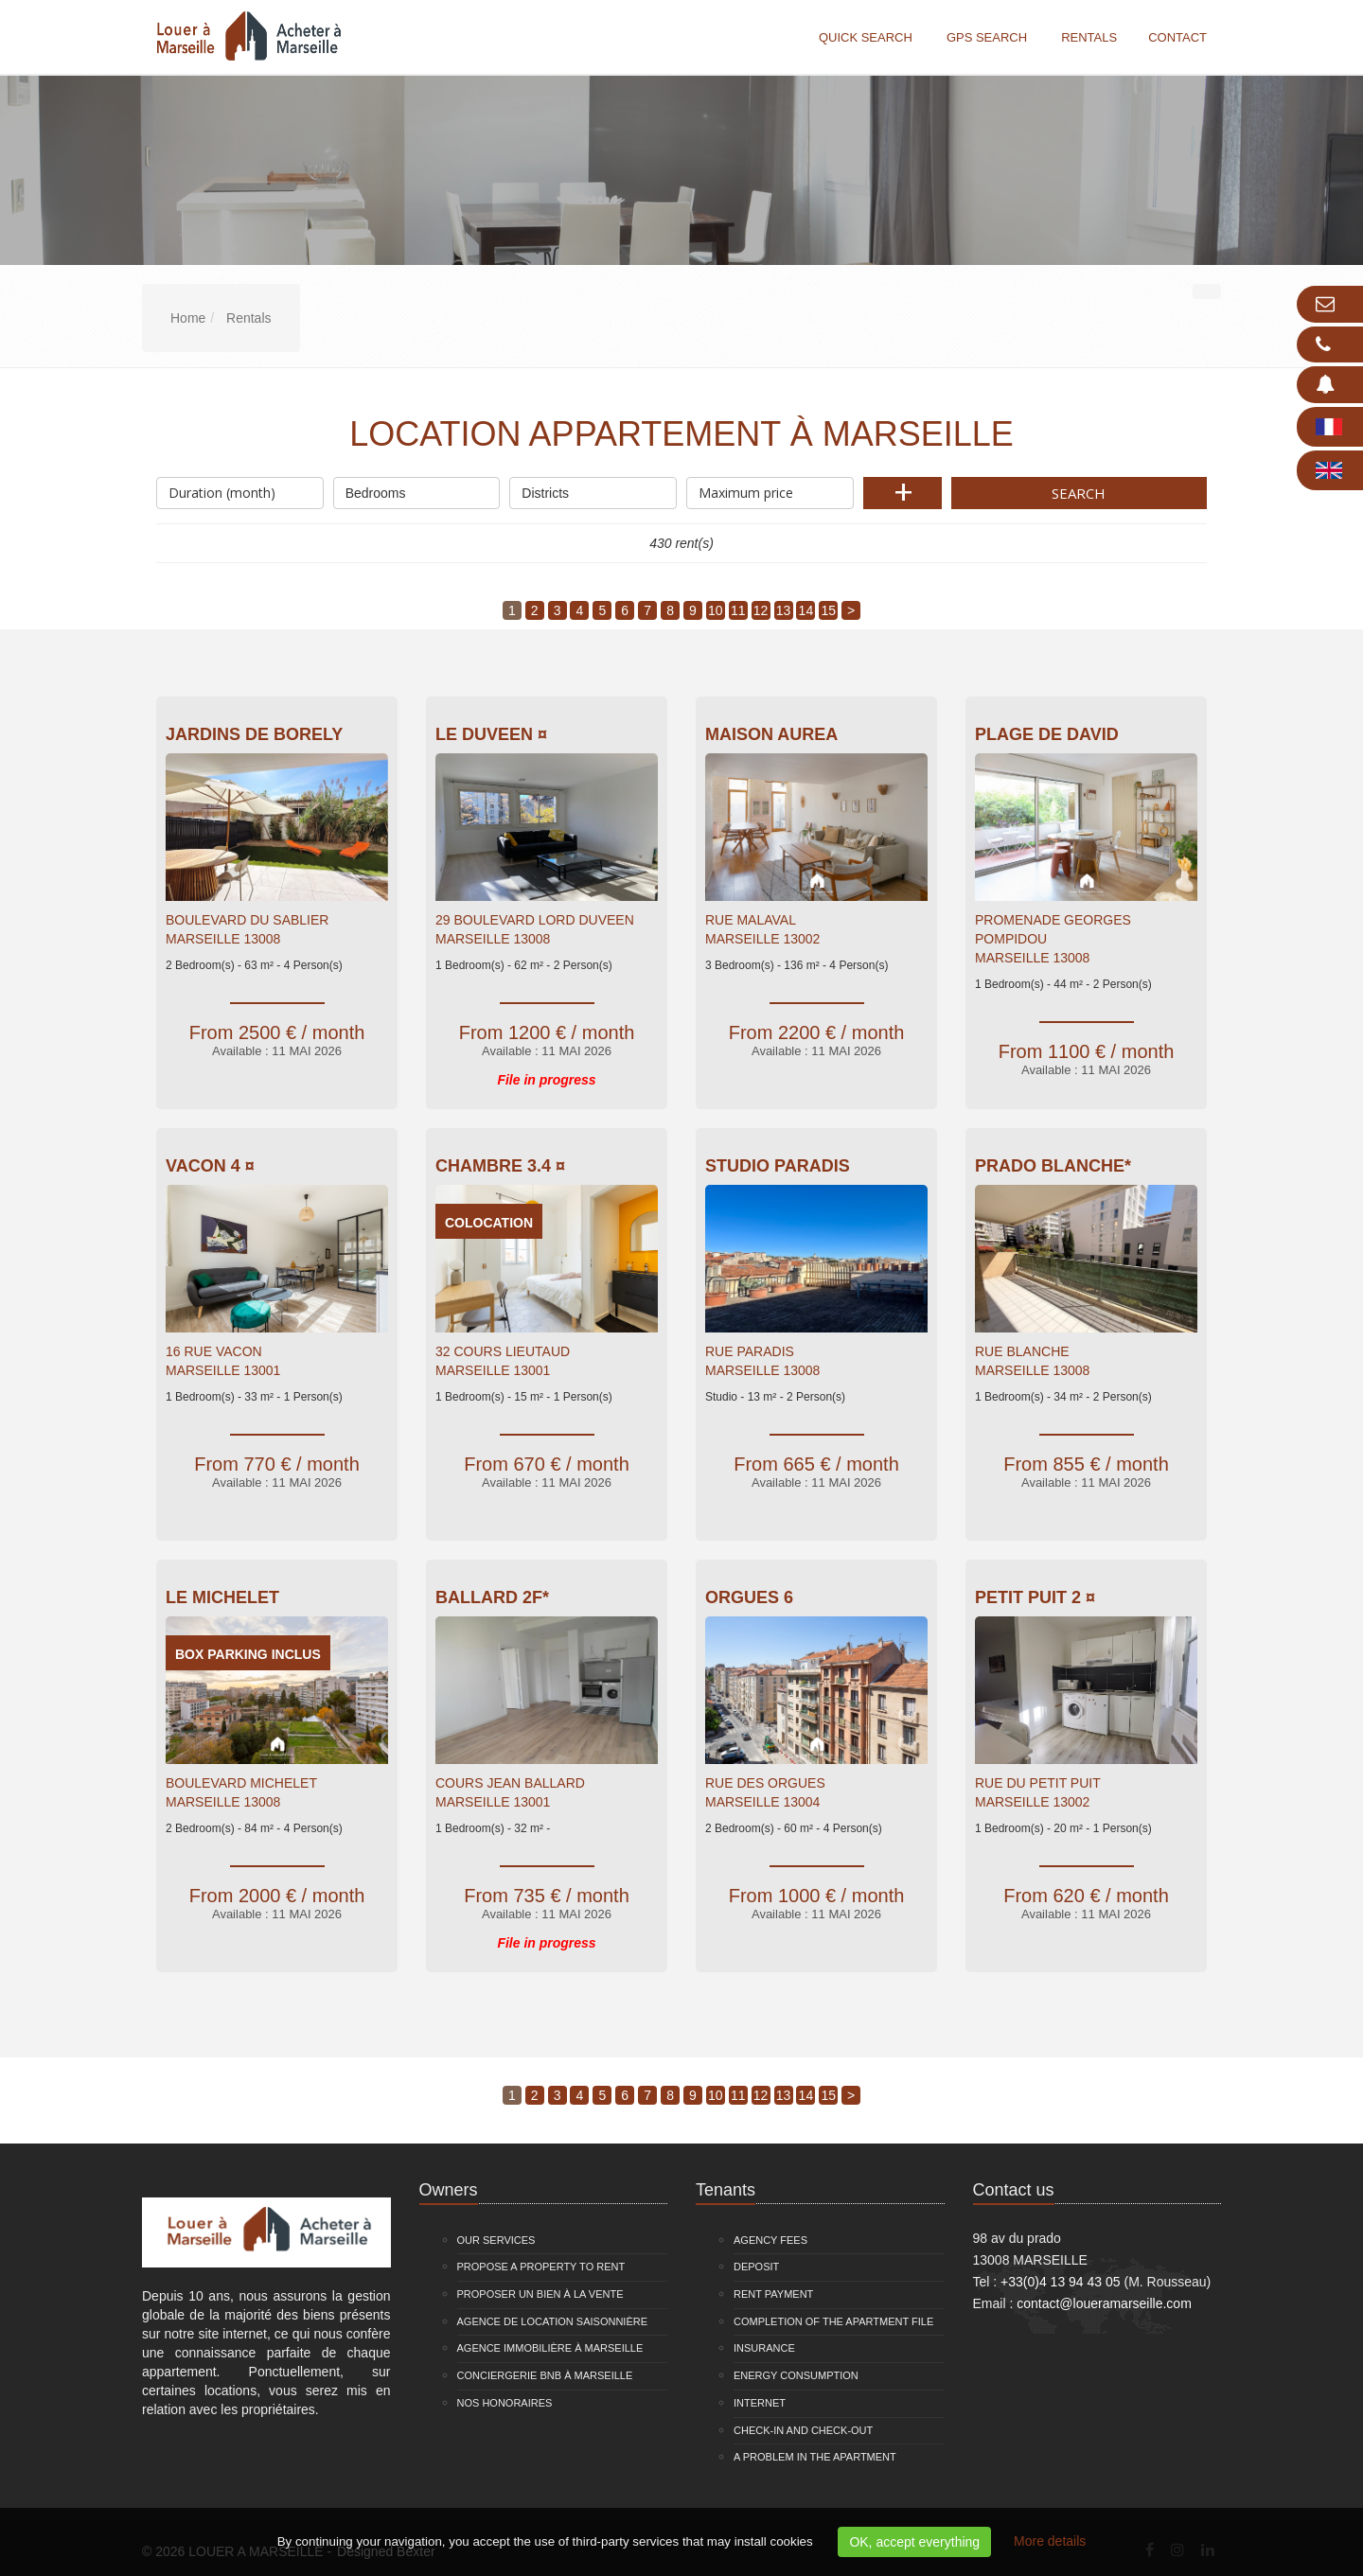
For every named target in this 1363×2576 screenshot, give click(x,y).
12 (761, 610)
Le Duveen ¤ (491, 734)
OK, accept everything (914, 2542)
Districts (593, 489)
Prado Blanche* (1053, 1165)
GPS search (987, 37)
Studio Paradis (777, 1165)
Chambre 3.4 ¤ (500, 1165)
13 (783, 610)
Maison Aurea (771, 734)
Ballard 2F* (492, 1597)
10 (715, 610)
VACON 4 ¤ (210, 1165)
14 (806, 610)
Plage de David (1047, 734)
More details (1050, 2541)
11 (738, 610)
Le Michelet (222, 1597)
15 (828, 610)
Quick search (865, 37)
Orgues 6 (749, 1597)
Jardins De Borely (254, 734)
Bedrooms (416, 489)
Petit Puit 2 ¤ (1035, 1597)
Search (1079, 493)
